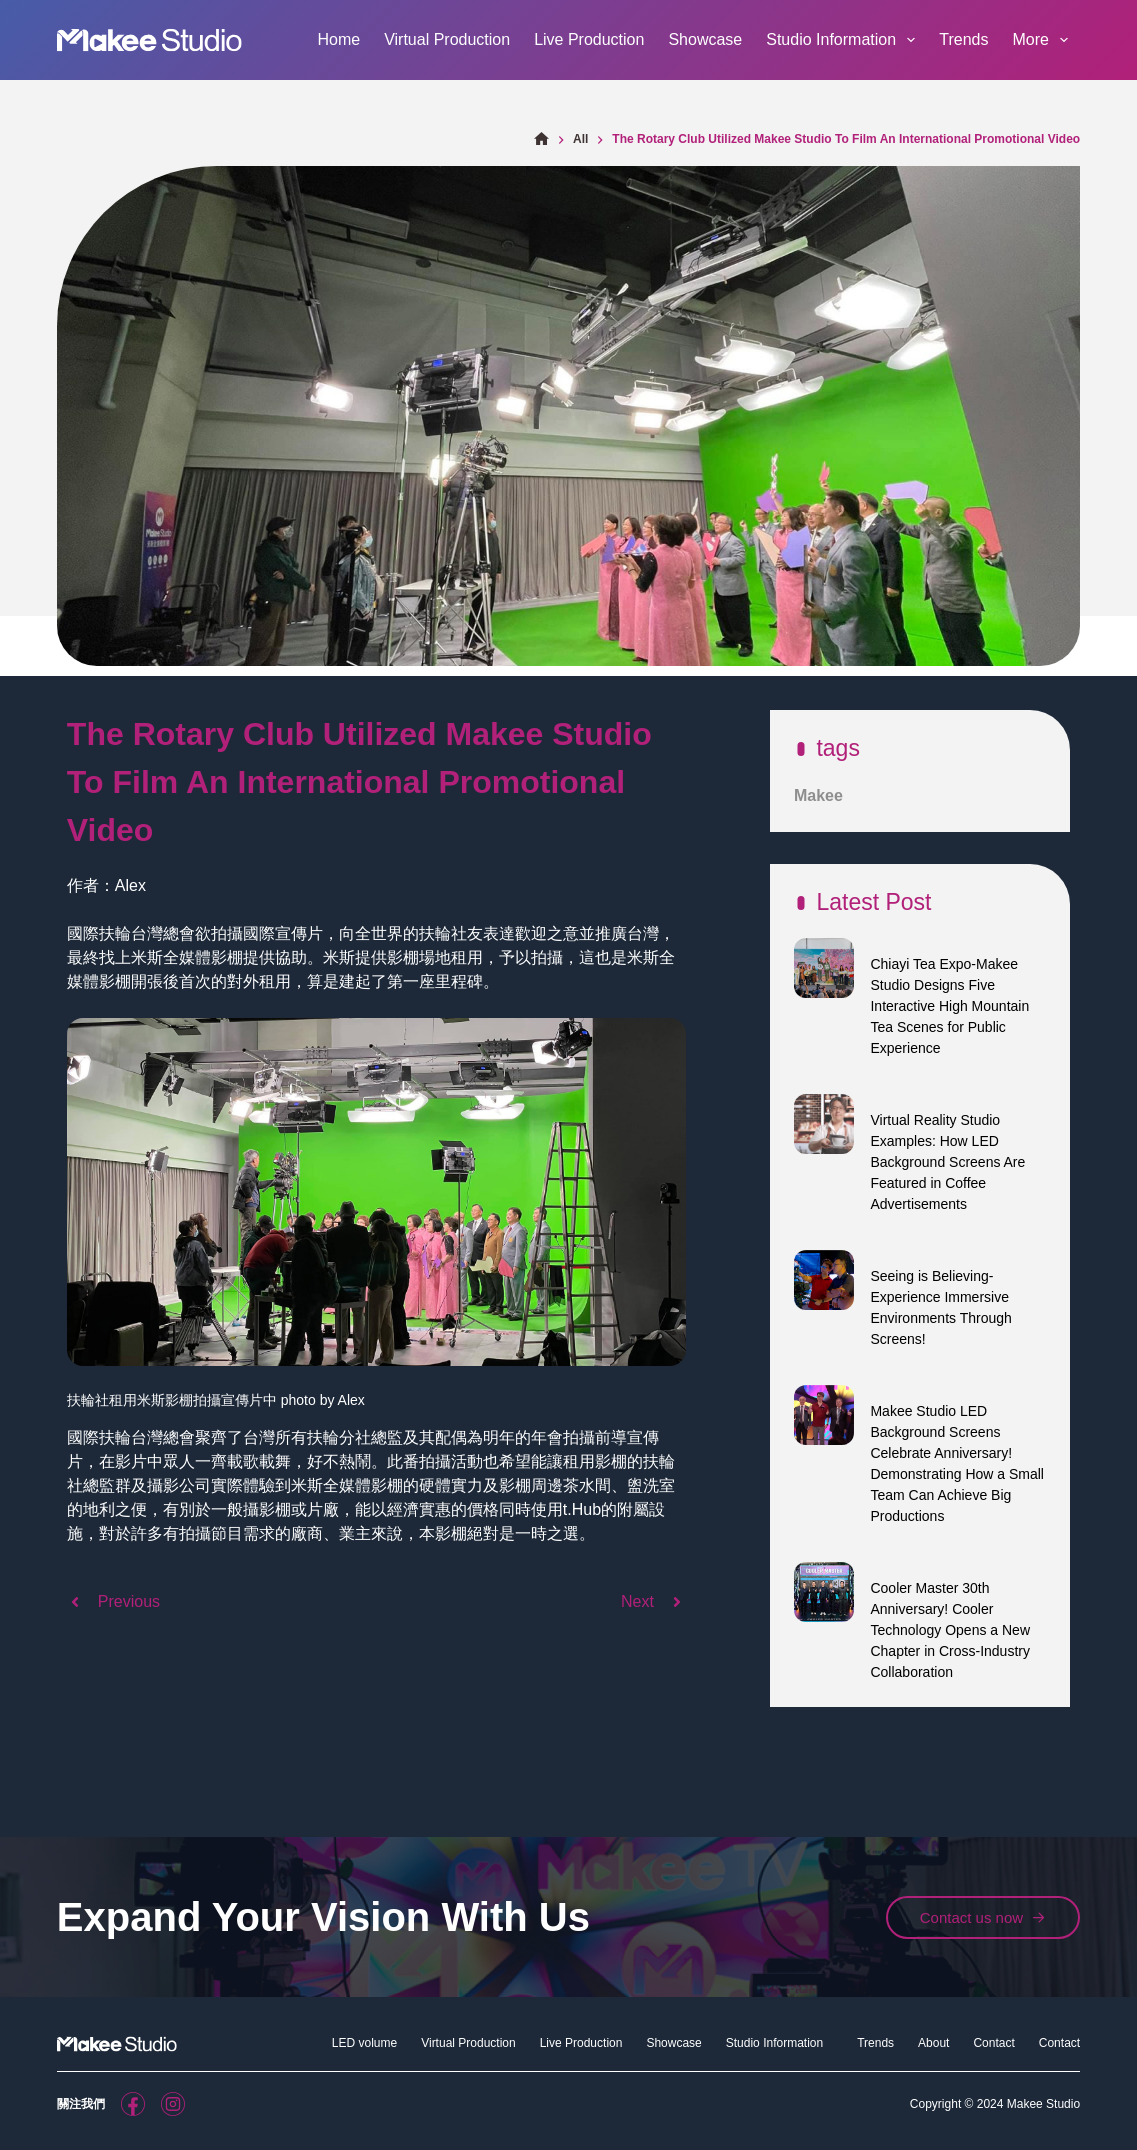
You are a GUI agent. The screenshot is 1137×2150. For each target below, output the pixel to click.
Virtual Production (447, 39)
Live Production (589, 39)
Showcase (705, 39)
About (933, 2043)
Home (338, 39)
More (1045, 40)
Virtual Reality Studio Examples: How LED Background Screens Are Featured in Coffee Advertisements (947, 1162)
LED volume (364, 2043)
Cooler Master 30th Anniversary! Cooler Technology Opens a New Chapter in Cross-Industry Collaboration (950, 1630)
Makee (818, 795)
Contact (993, 2043)
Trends (963, 39)
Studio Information (844, 40)
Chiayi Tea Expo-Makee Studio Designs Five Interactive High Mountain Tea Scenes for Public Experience (949, 1006)
